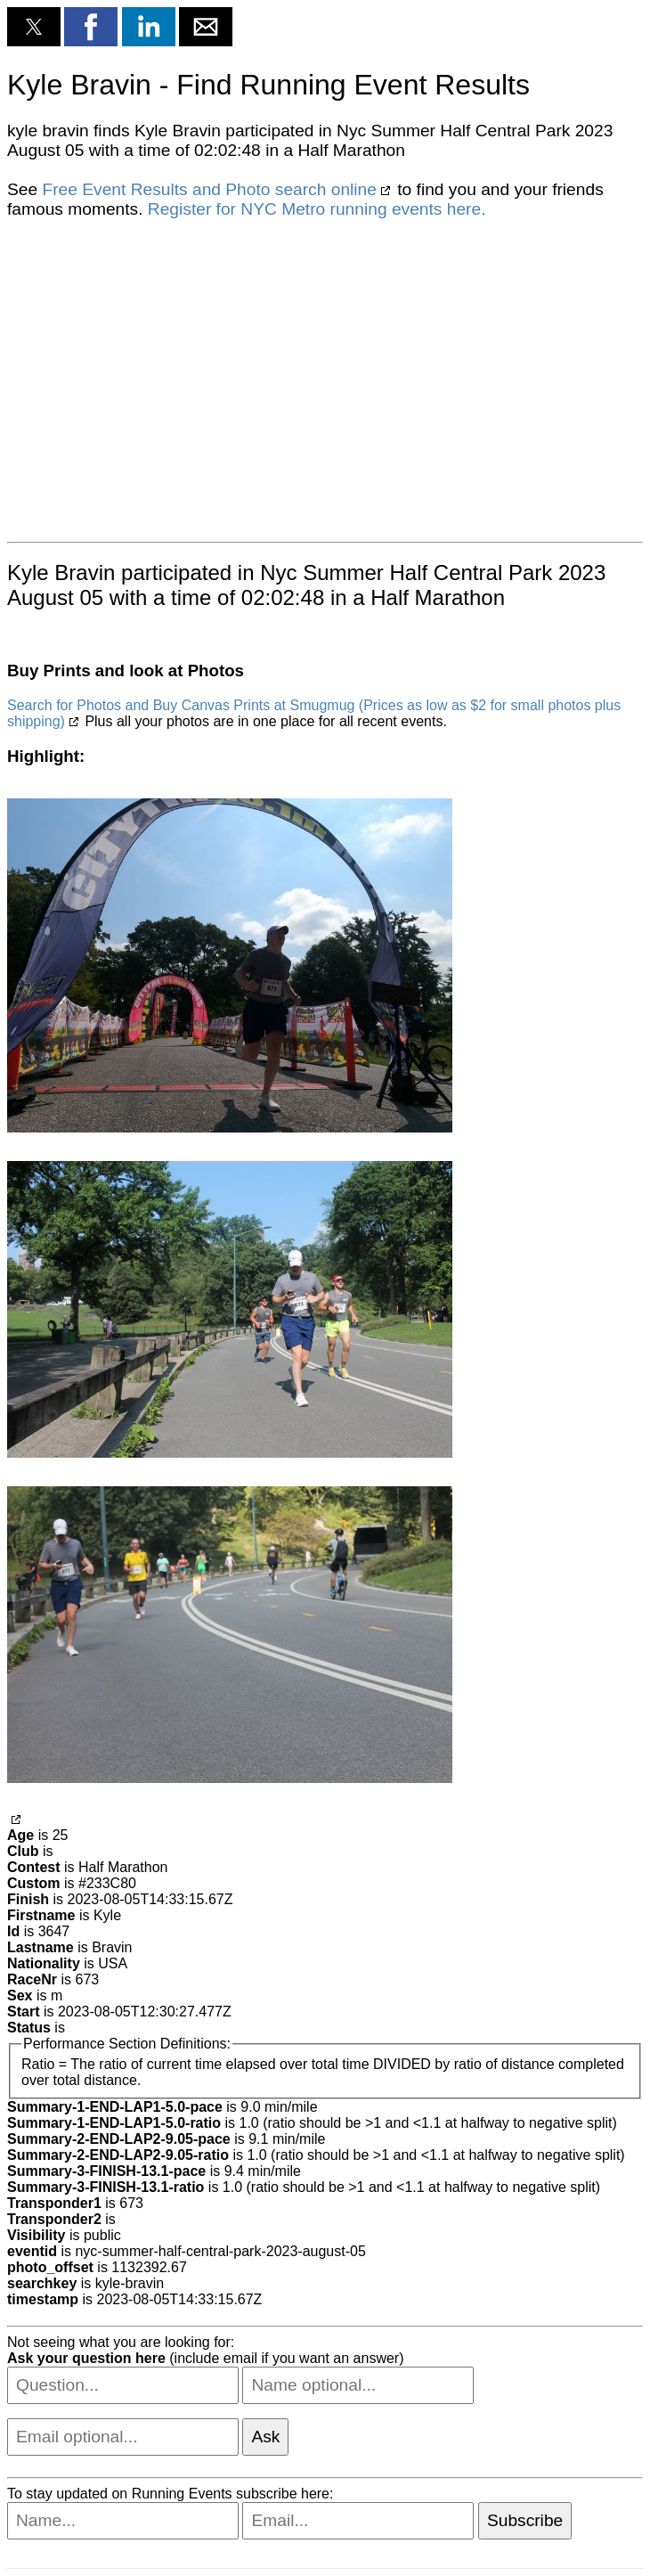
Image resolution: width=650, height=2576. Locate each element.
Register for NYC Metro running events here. (317, 209)
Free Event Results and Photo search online (209, 189)
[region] (325, 378)
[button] (34, 26)
